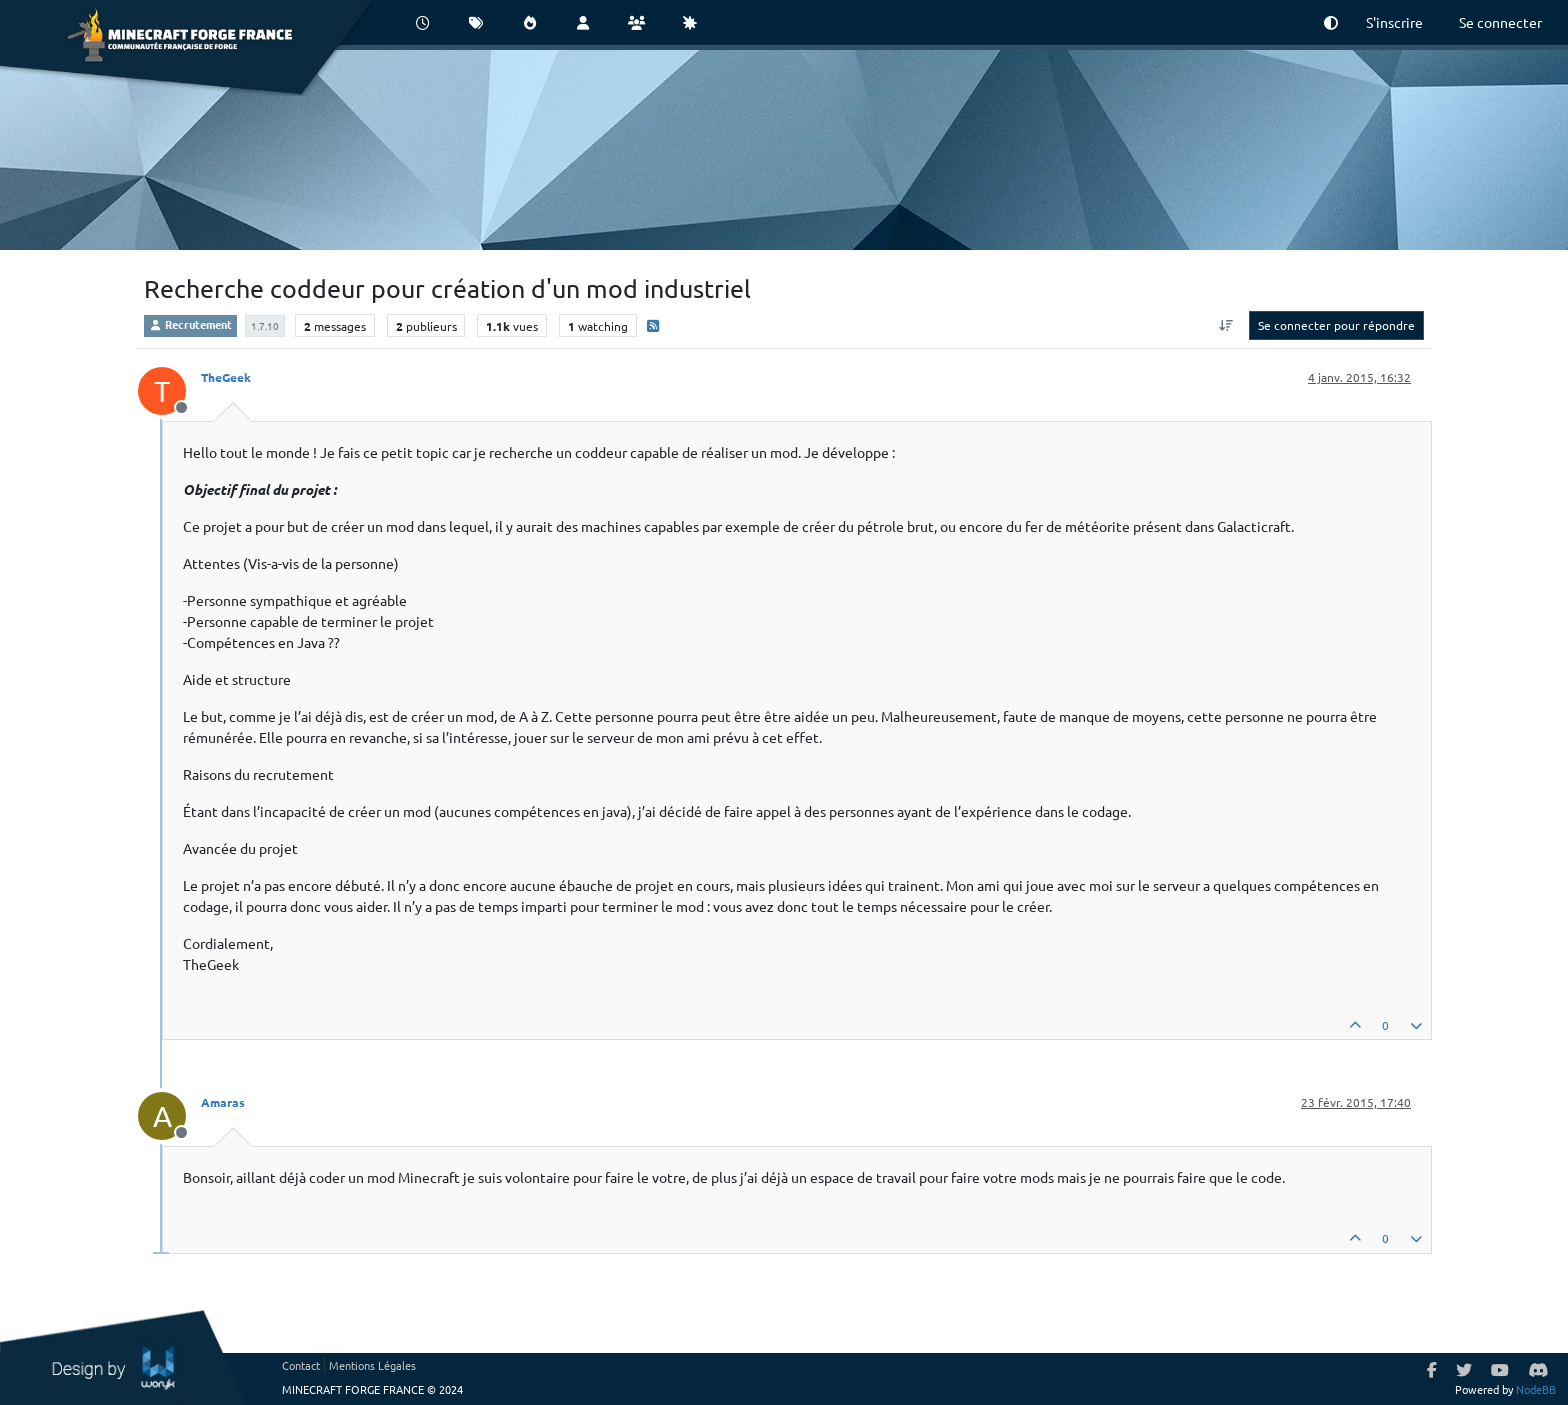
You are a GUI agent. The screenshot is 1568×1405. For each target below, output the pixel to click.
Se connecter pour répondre (1336, 325)
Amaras (223, 1102)
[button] (1331, 22)
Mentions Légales (372, 1365)
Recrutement (190, 324)
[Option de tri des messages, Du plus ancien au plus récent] (1226, 325)
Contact (301, 1365)
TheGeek (226, 377)
